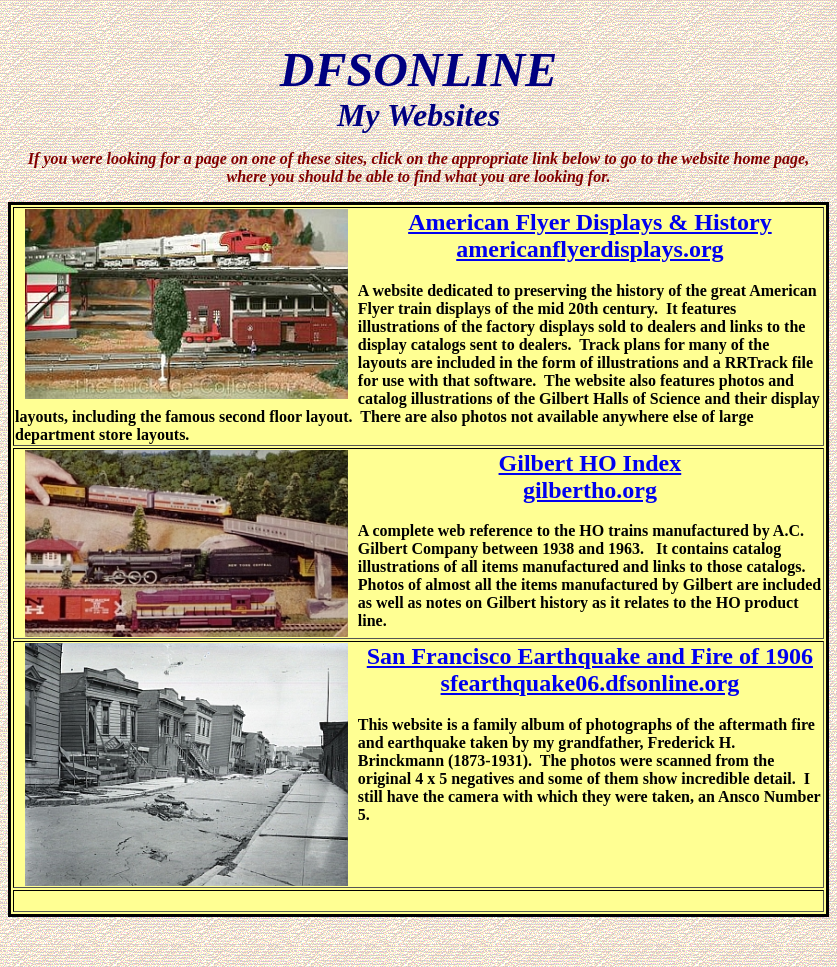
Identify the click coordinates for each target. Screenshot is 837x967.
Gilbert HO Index (590, 463)
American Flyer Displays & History (590, 222)
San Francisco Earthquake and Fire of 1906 (590, 656)
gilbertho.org (590, 490)
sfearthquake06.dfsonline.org (590, 683)
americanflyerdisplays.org (589, 249)
